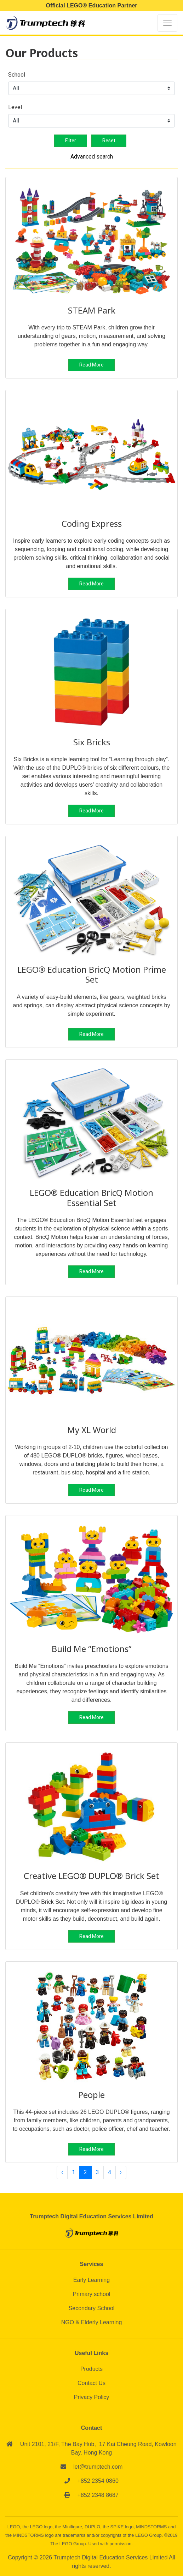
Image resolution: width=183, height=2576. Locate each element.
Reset (108, 140)
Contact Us (91, 2383)
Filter (70, 140)
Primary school (91, 2294)
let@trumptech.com (97, 2467)
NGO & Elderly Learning (91, 2322)
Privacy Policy (91, 2397)
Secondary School (92, 2308)
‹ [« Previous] (62, 2172)
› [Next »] (121, 2172)
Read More (91, 365)
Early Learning (91, 2280)
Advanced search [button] (91, 156)
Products (91, 2369)
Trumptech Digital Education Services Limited (111, 2557)
